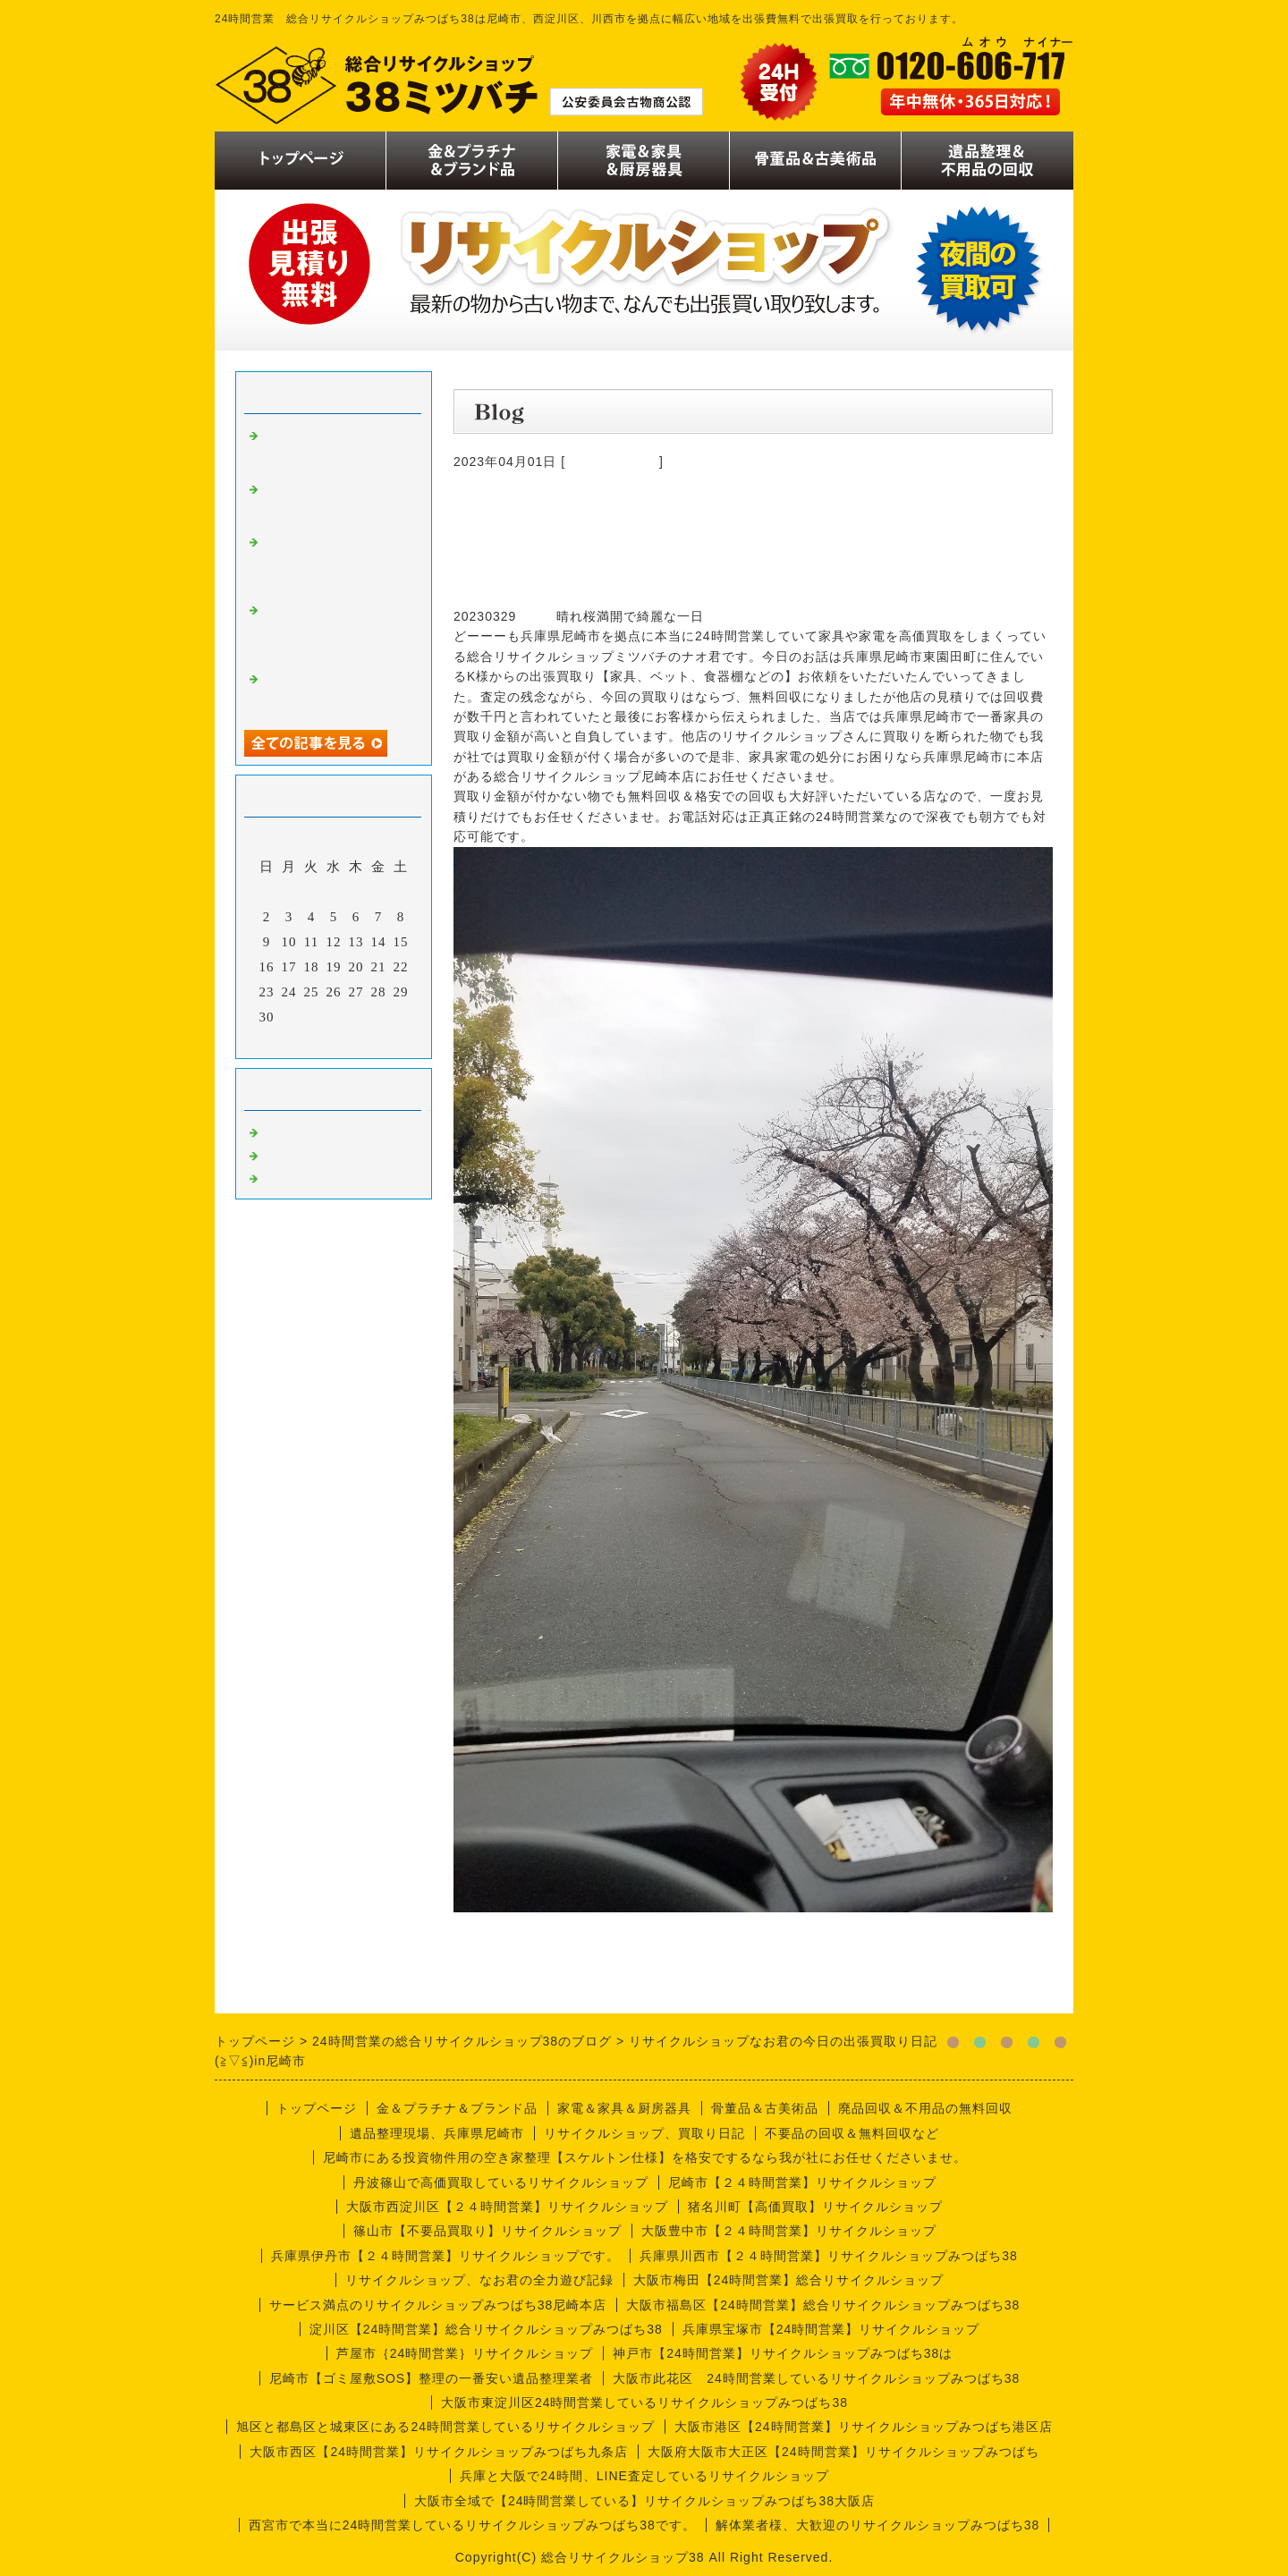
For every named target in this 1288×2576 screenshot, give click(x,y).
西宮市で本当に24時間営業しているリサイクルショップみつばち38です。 (472, 2525)
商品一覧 (290, 1154)
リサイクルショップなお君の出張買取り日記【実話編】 (333, 692)
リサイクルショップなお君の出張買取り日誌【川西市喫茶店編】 (333, 449)
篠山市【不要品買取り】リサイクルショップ (487, 2231)
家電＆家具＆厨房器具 (624, 2108)
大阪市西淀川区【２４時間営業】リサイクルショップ (507, 2206)
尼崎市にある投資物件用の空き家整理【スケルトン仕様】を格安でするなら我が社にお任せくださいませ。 (645, 2157)
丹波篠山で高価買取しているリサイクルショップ (500, 2182)
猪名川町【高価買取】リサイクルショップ (815, 2206)
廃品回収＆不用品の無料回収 (925, 2108)
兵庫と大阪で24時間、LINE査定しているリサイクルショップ (644, 2476)
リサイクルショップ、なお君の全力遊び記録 (479, 2280)
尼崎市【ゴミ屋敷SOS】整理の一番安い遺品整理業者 (431, 2378)
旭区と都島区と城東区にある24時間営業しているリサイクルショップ (445, 2426)
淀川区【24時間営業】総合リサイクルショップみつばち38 (486, 2329)
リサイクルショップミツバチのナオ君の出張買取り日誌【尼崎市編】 (333, 630)
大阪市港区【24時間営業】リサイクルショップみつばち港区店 (863, 2426)
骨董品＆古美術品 (764, 2108)
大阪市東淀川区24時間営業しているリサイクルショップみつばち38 (644, 2402)
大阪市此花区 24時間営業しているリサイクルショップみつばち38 (816, 2378)
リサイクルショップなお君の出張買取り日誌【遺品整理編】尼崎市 (333, 502)
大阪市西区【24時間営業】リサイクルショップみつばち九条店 (439, 2452)
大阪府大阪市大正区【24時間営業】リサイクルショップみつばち (843, 2452)
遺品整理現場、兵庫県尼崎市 (437, 2133)
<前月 (296, 1040)
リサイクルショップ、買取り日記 (644, 2133)
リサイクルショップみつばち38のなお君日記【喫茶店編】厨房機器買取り (334, 562)
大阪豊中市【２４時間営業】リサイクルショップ (788, 2231)
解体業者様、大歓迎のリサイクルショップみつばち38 (878, 2525)
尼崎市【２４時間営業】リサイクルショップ (802, 2182)
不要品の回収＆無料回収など (852, 2133)
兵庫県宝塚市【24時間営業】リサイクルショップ (831, 2329)
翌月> (370, 1040)
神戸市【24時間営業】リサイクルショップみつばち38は (783, 2353)
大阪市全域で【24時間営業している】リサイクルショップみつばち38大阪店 (644, 2501)
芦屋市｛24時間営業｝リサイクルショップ (465, 2353)
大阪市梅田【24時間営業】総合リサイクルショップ (789, 2280)
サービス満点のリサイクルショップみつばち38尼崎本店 (438, 2305)
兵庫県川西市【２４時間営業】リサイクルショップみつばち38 (829, 2256)
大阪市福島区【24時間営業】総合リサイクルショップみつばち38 (823, 2305)
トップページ (316, 2108)
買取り (283, 1130)
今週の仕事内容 (612, 461)
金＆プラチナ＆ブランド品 (457, 2108)
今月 (333, 1040)
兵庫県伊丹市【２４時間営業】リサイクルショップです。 (445, 2256)
